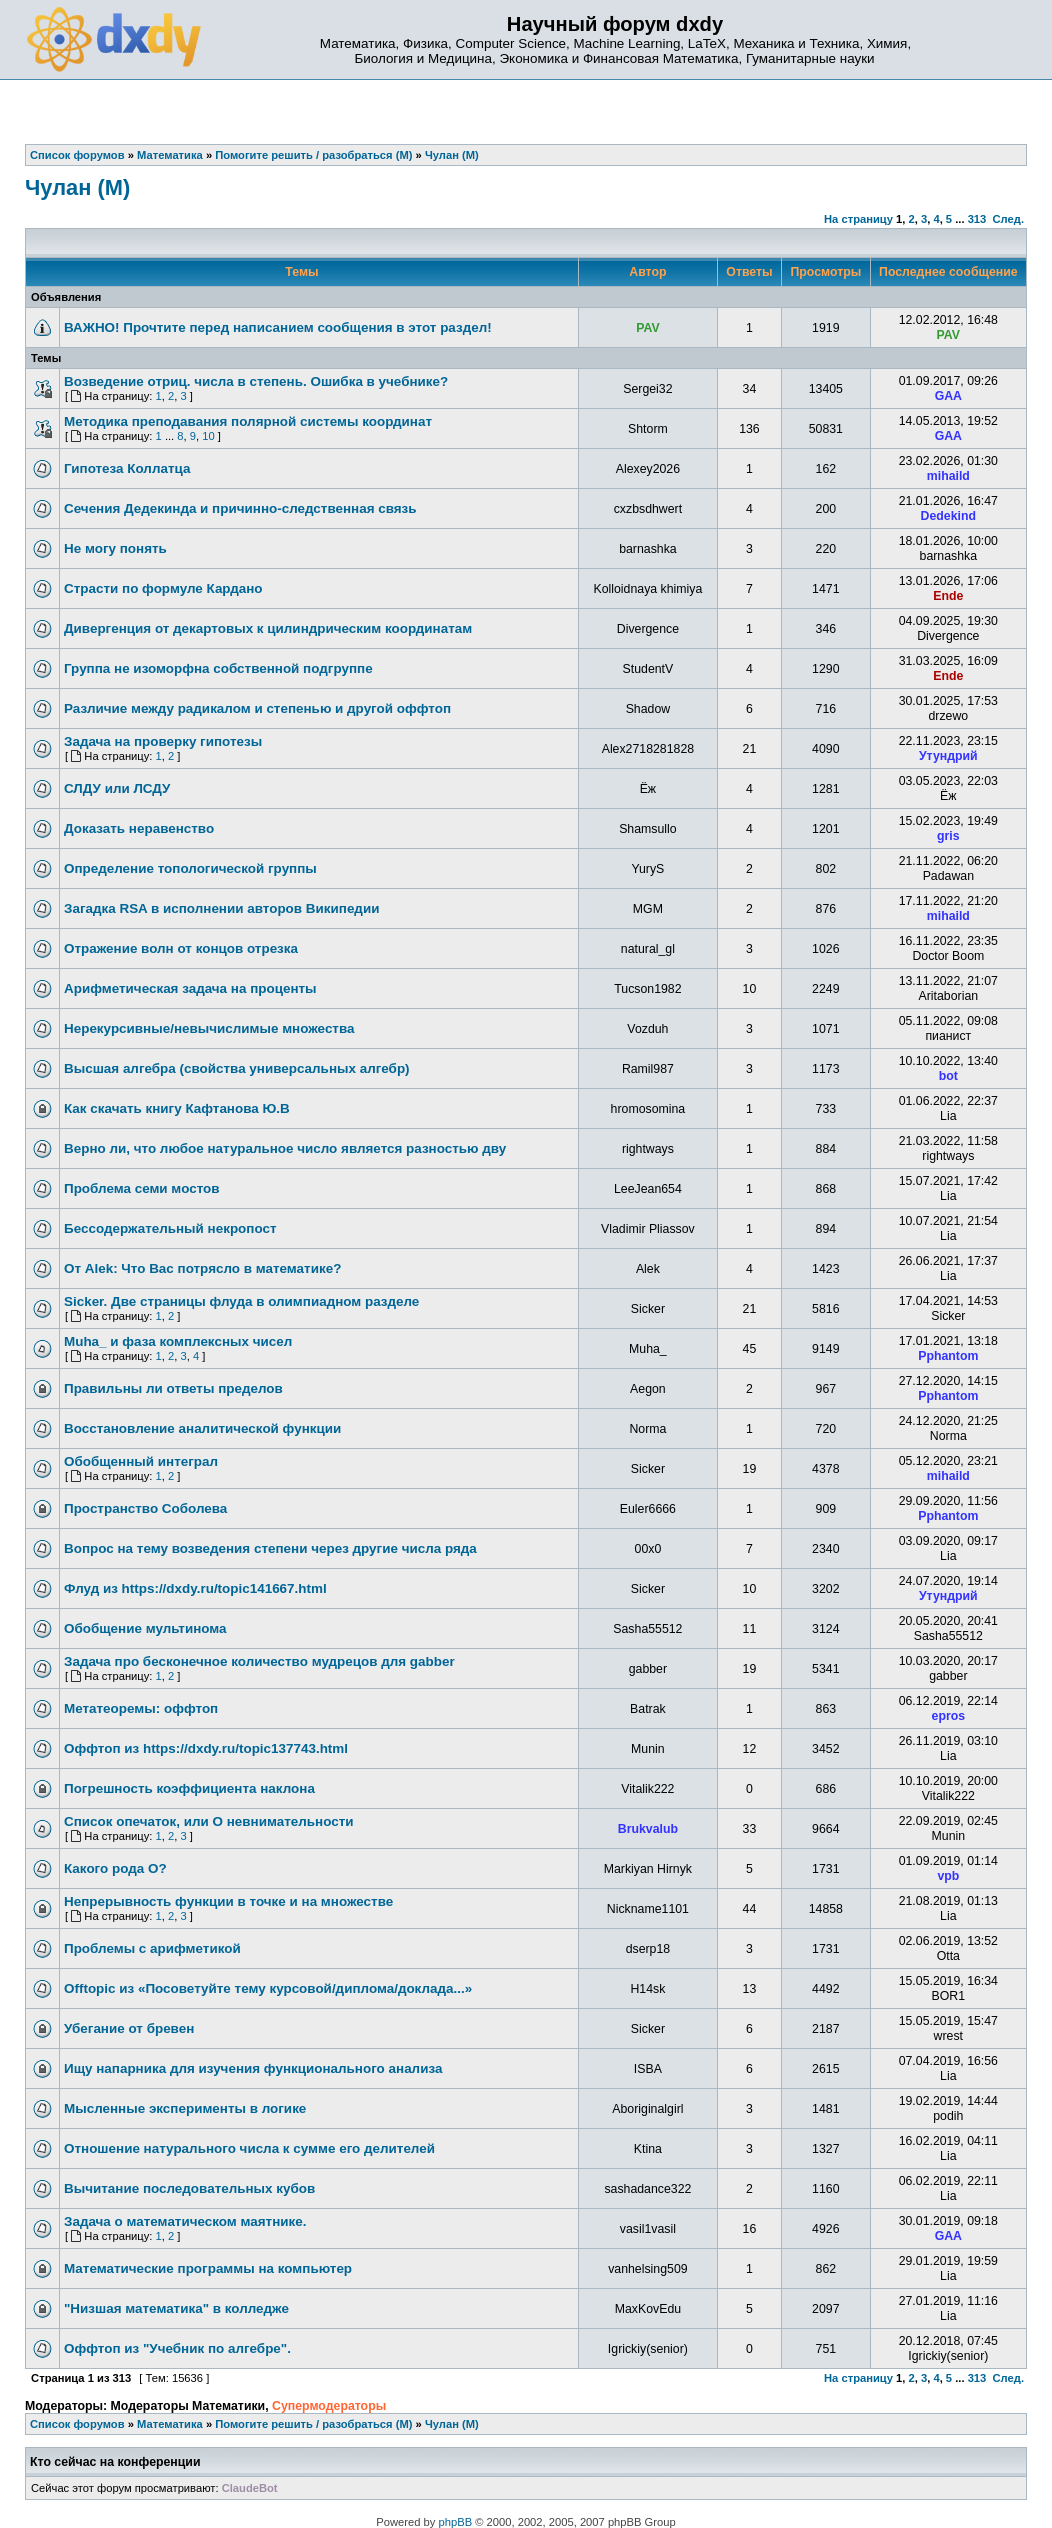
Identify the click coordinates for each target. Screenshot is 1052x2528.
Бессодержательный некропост (170, 1228)
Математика (170, 2424)
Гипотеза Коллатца (127, 468)
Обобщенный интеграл (141, 1461)
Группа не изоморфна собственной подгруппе (218, 668)
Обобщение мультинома (145, 1628)
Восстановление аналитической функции (202, 1428)
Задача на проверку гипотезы (163, 741)
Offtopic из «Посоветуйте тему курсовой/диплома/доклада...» (268, 1988)
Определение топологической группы (190, 868)
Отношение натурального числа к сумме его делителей (249, 2148)
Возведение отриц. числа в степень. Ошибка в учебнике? (256, 381)
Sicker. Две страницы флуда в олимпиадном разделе (241, 1301)
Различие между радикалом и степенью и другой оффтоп (257, 708)
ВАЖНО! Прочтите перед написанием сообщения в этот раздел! (278, 327)
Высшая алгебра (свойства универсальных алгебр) (237, 1068)
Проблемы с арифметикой (152, 1948)
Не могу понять (115, 548)
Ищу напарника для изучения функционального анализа (253, 2068)
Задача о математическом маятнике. (185, 2221)
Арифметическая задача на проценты (190, 988)
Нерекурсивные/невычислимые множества (209, 1028)
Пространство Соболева (145, 1508)
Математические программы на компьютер (208, 2268)
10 (208, 436)
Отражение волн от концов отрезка (181, 948)
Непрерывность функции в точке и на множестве (228, 1901)
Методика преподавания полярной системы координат (248, 421)
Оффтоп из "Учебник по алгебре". (177, 2348)
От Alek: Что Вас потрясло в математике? (202, 1268)
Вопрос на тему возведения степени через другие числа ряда (270, 1548)
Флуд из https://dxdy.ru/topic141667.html (195, 1588)
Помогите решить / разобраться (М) (313, 2424)
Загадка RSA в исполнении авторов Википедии (221, 908)
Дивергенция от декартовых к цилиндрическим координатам (268, 628)
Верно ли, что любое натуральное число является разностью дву (285, 1148)
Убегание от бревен (129, 2028)
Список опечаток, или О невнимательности (209, 1821)
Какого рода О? (115, 1868)
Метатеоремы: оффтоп (141, 1708)
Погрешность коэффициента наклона (189, 1788)
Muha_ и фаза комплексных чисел (178, 1341)
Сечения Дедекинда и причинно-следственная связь (240, 508)
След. (1008, 219)
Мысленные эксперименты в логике (185, 2108)
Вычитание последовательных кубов (189, 2188)
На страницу (858, 219)
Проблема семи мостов (142, 1188)
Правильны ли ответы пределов (173, 1388)
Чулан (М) (77, 187)
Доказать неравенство (139, 828)
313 (977, 219)
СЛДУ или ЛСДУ (117, 788)
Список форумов (77, 2424)
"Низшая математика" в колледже (176, 2308)
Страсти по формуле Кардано (163, 588)
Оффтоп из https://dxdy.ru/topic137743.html (206, 1748)
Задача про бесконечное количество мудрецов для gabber (259, 1661)
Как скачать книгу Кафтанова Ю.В (177, 1108)
